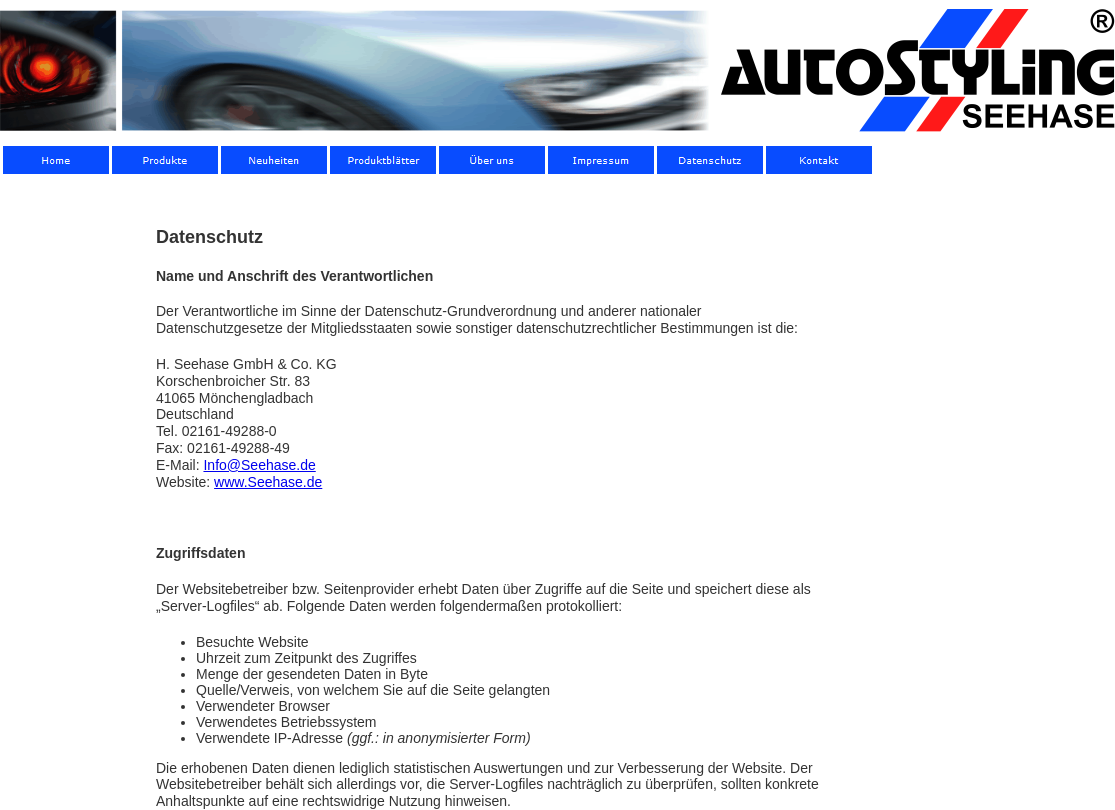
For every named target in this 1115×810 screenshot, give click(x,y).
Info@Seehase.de (259, 465)
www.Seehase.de (268, 482)
